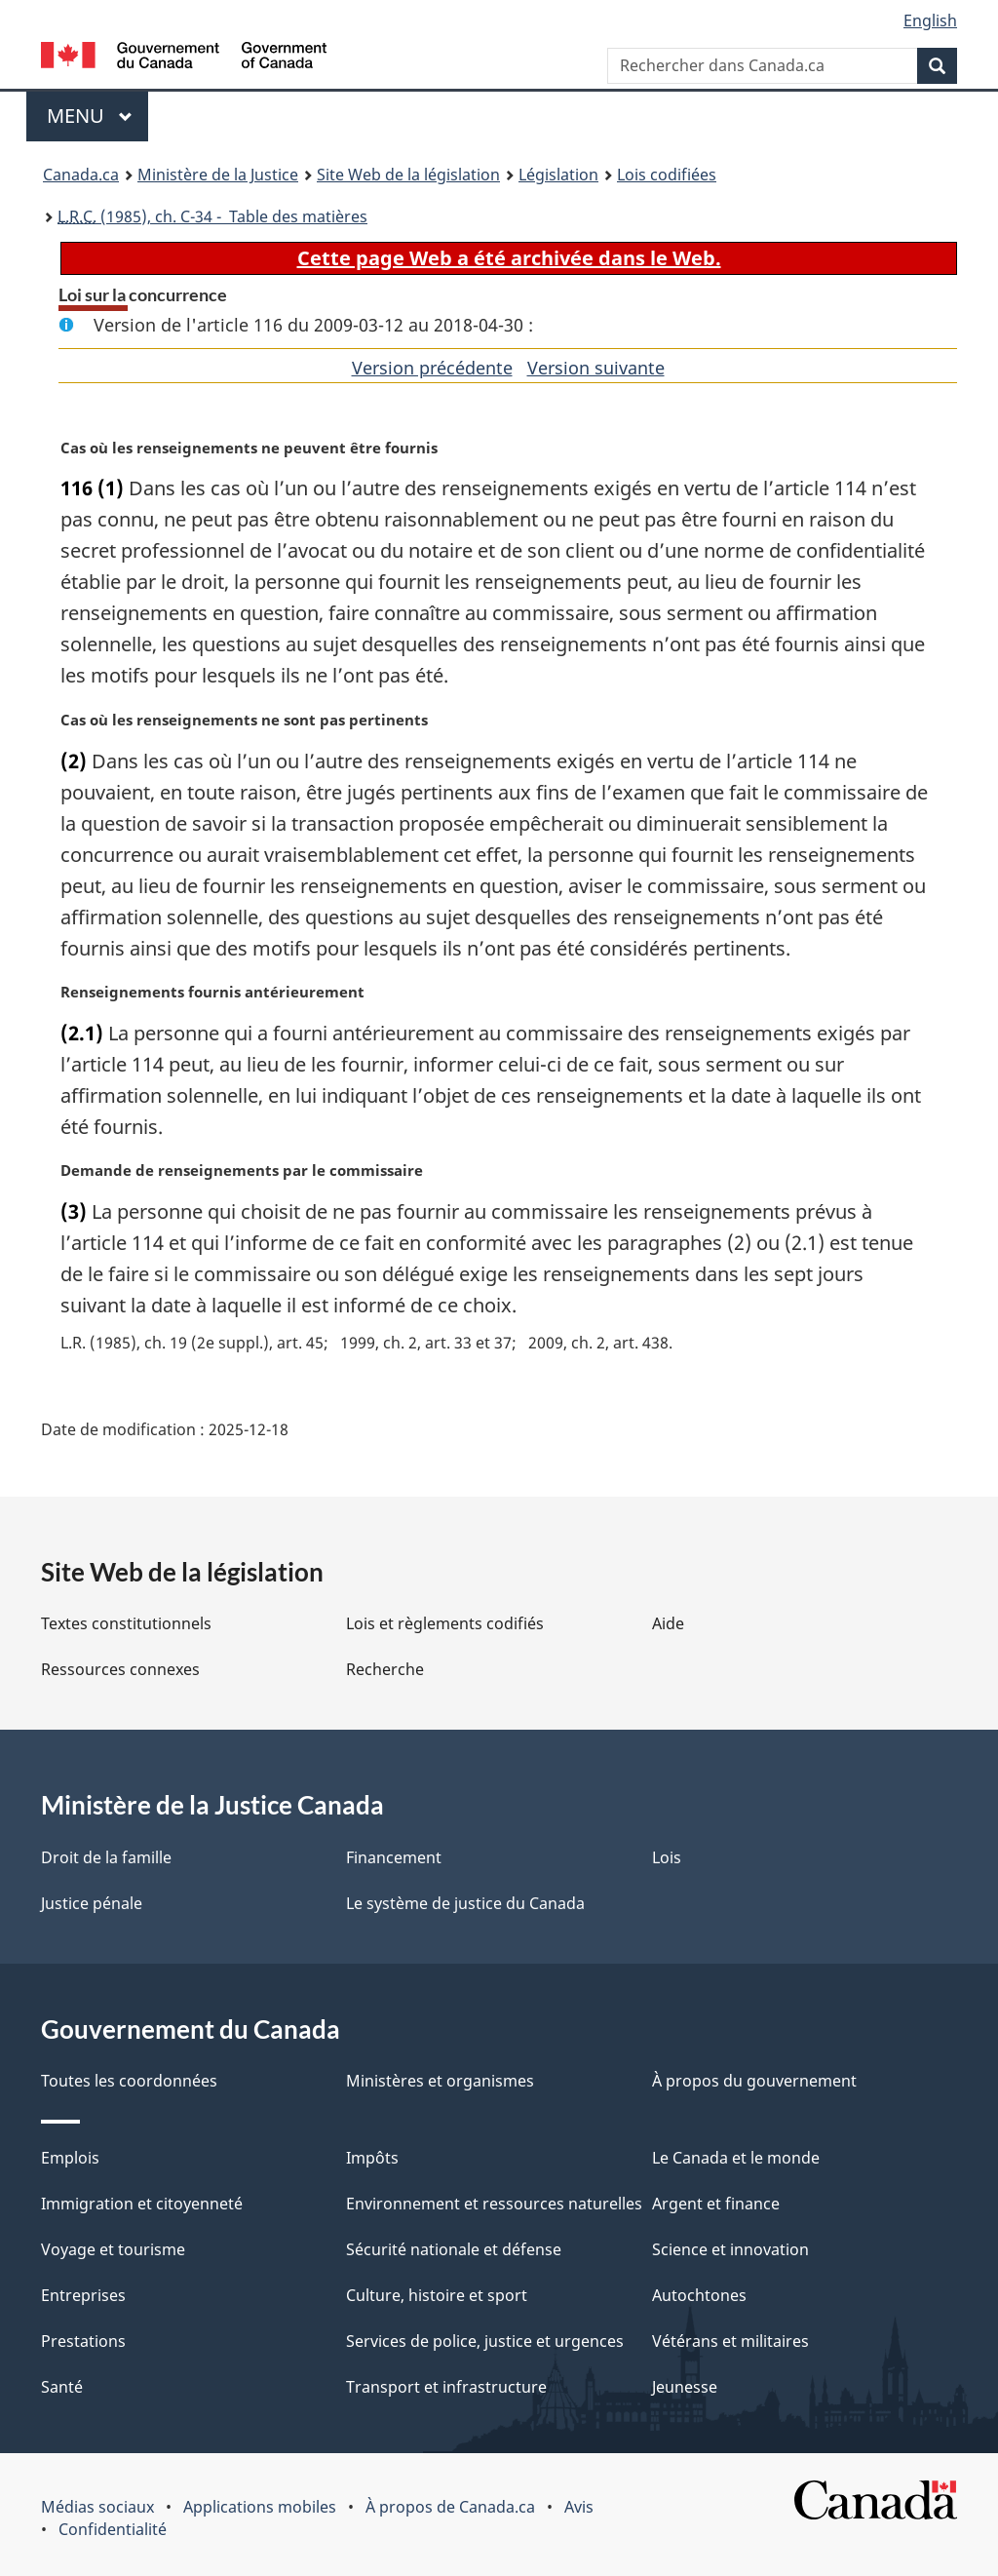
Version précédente (432, 367)
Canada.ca (81, 174)
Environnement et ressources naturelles (494, 2203)
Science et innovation (730, 2249)
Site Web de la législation (408, 174)
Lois (666, 1857)
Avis (579, 2506)
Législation (558, 174)
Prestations (83, 2341)
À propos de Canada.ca (450, 2506)
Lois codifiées (666, 174)
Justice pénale (91, 1903)
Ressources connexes (120, 1669)
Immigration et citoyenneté (142, 2203)
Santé (62, 2387)
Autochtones (699, 2295)
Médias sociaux (97, 2506)
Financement (393, 1857)
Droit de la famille (106, 1857)
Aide (668, 1623)
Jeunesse (684, 2387)
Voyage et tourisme (113, 2249)
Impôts (372, 2157)
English (930, 20)
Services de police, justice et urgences (485, 2341)
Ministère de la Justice (217, 174)
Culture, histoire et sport (436, 2295)
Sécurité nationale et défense (453, 2249)
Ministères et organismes (440, 2080)
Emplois (70, 2157)
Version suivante (596, 367)
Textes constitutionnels (126, 1623)
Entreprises (83, 2295)
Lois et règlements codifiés (445, 1623)
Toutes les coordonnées (129, 2080)
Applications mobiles (259, 2506)
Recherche (385, 1669)
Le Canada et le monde (736, 2157)
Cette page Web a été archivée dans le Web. (509, 258)
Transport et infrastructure (446, 2387)
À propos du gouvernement (754, 2080)
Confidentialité (112, 2529)
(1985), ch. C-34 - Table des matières (212, 216)
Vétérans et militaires (730, 2341)
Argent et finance (716, 2203)
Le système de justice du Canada (465, 1903)
